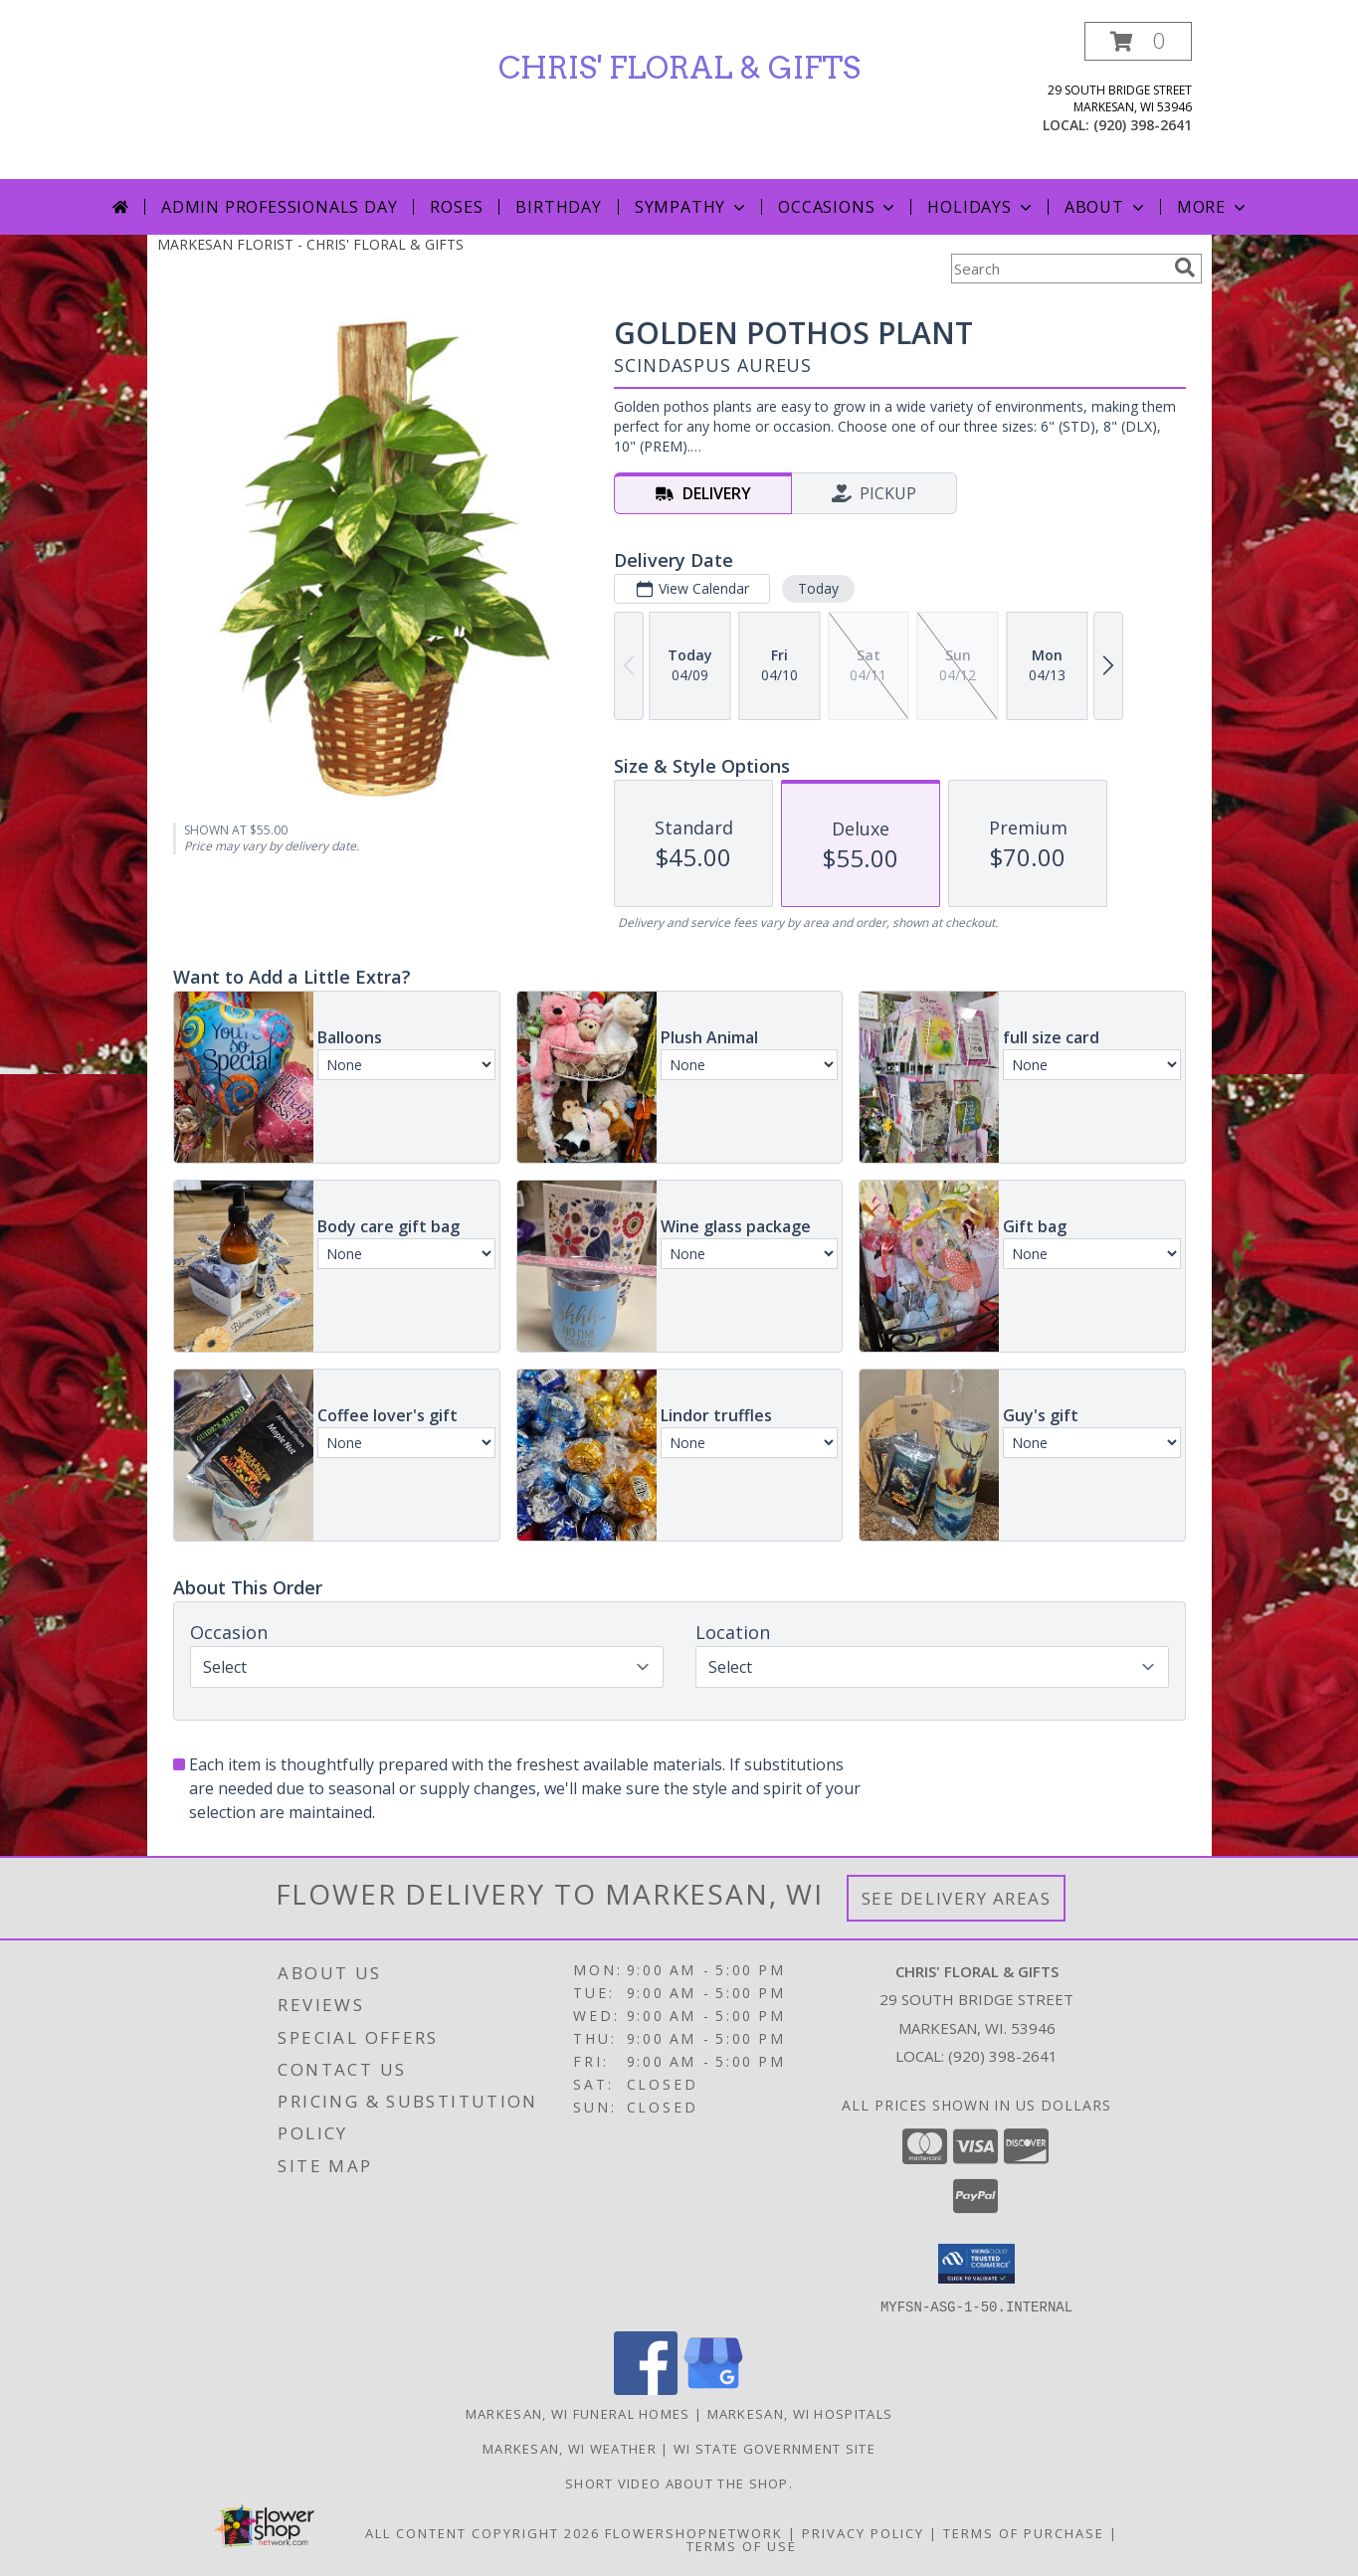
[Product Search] (1058, 268)
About (1106, 207)
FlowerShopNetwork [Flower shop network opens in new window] (694, 2532)
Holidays (981, 207)
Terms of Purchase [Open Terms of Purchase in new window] (1023, 2532)
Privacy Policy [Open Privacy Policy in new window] (863, 2532)
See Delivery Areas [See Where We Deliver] (957, 1898)
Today (817, 588)
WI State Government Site (774, 2448)
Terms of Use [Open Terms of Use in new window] (741, 2545)
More (1213, 207)
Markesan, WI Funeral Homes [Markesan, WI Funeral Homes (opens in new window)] (578, 2413)
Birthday (558, 207)
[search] (1185, 267)
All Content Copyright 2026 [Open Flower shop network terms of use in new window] (482, 2532)
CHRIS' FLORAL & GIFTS (679, 68)
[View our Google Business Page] (713, 2388)
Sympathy (692, 207)
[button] (1138, 41)
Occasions (838, 207)
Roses (456, 207)
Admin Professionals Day (279, 207)
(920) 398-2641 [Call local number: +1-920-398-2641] (1142, 124)
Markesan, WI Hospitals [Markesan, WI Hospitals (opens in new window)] (800, 2413)
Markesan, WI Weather (570, 2448)
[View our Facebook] (646, 2388)
